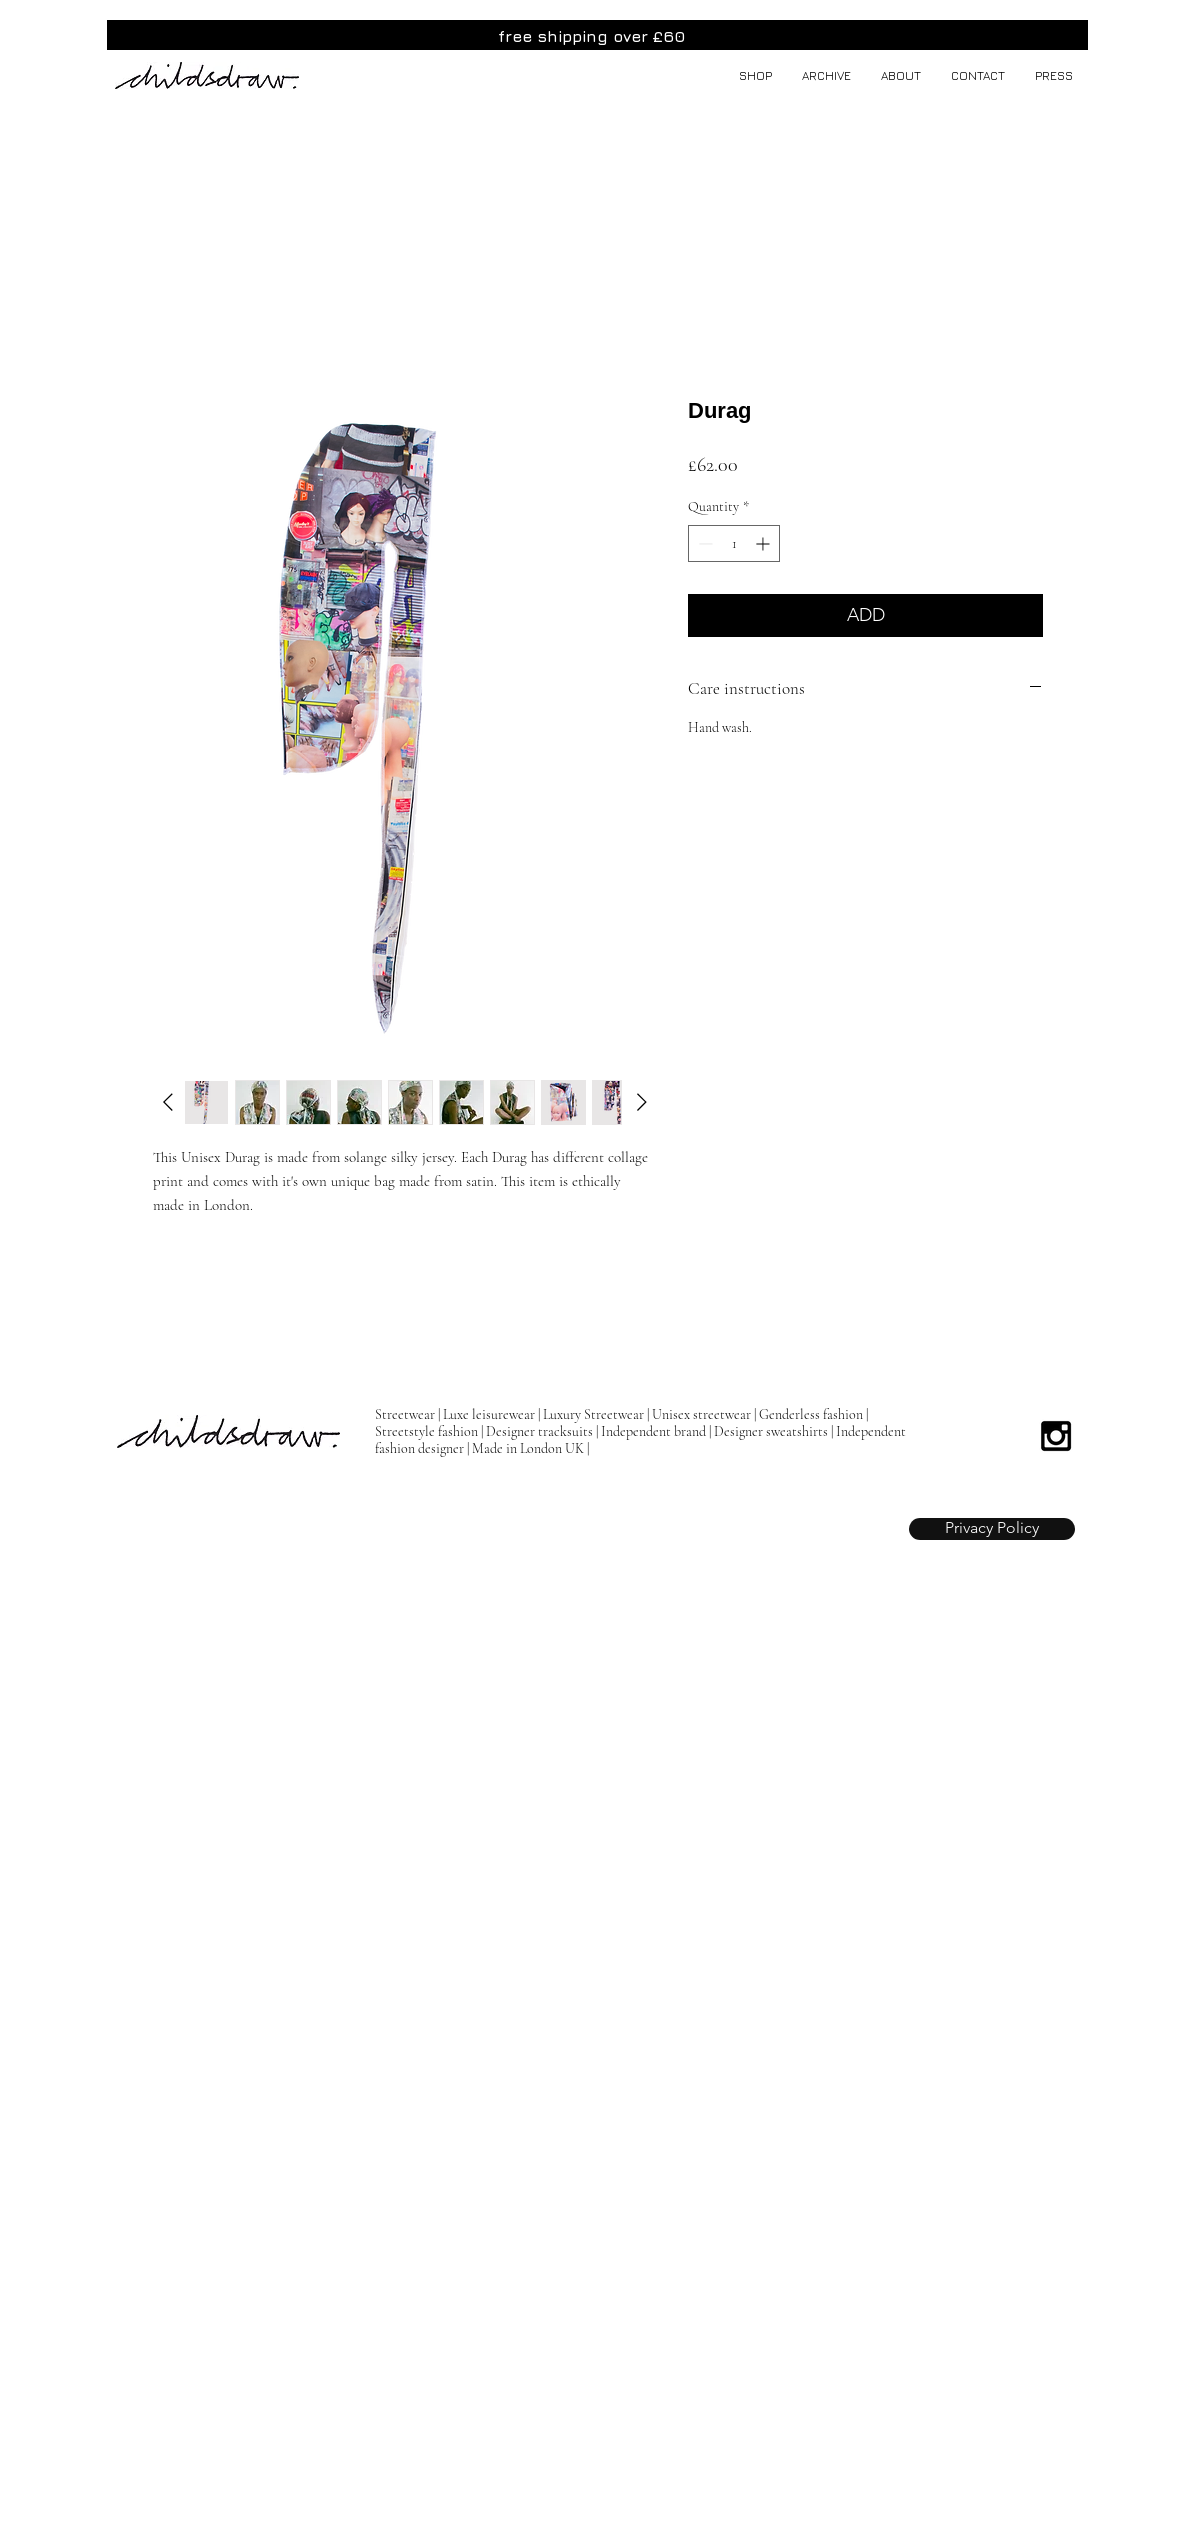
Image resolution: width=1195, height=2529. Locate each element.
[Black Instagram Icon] (1056, 1436)
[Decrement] (703, 543)
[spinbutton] (734, 543)
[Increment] (764, 543)
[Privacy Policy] (992, 1529)
